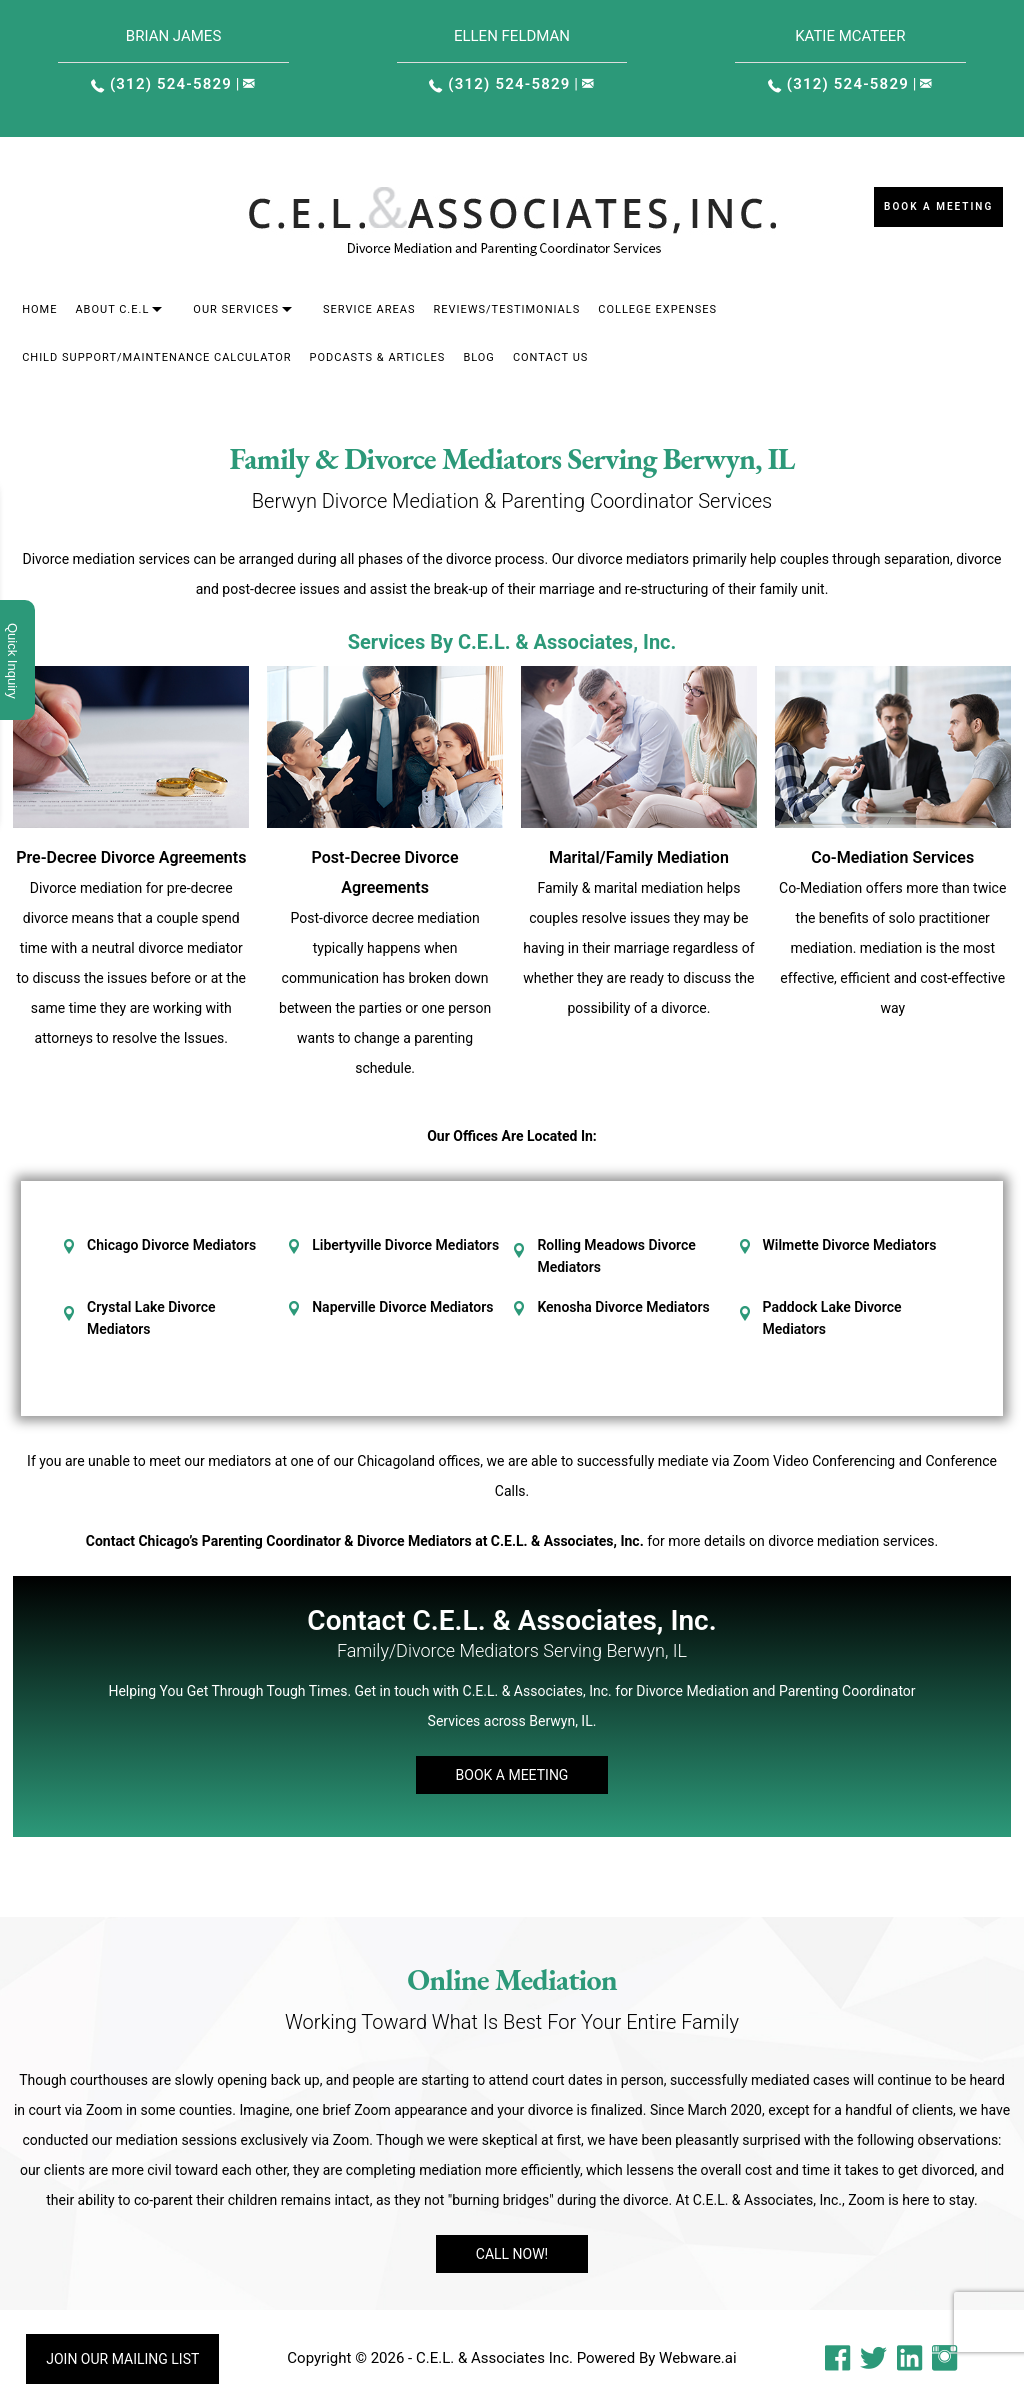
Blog (479, 357)
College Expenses (657, 309)
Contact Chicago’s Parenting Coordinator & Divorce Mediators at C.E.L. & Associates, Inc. (365, 1541)
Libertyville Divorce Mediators (405, 1245)
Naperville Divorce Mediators (402, 1307)
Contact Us (550, 357)
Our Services (236, 309)
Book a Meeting (938, 206)
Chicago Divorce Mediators (171, 1245)
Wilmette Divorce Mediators (850, 1245)
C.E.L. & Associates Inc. (494, 2358)
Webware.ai (698, 2358)
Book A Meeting (512, 1775)
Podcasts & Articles (378, 357)
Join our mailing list (122, 2359)
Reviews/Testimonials (506, 309)
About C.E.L (112, 309)
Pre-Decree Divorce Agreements (131, 857)
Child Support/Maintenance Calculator (156, 357)
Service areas (369, 309)
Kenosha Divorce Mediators (623, 1307)
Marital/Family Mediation (639, 857)
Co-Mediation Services (892, 857)
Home (39, 309)
